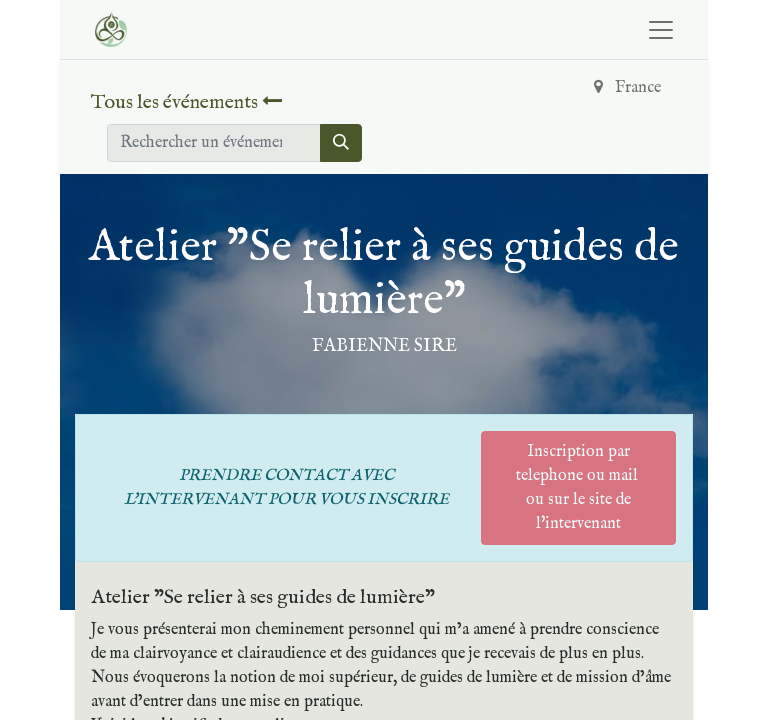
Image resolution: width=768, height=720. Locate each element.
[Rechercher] (341, 143)
